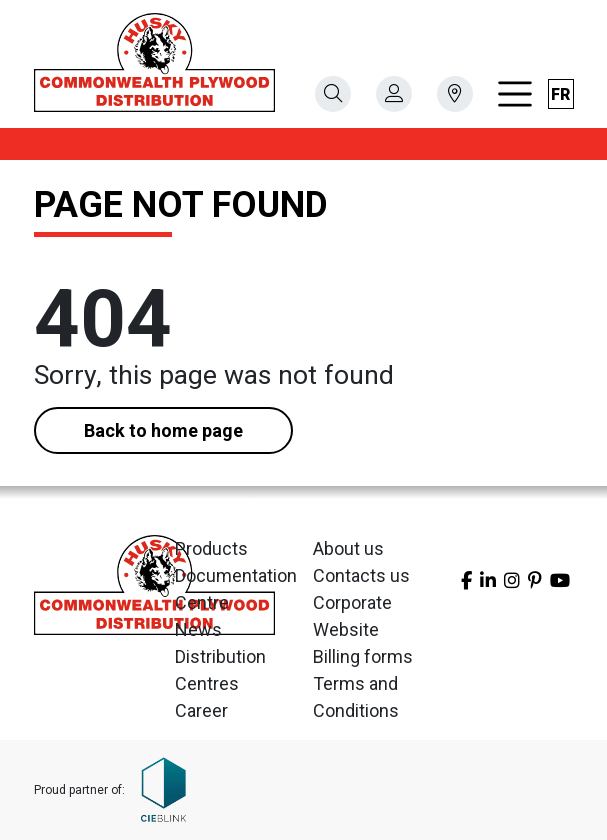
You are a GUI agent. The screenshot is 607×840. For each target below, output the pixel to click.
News (198, 629)
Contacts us (361, 575)
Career (201, 710)
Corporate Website (352, 616)
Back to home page (163, 430)
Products (211, 548)
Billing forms (363, 656)
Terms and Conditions (356, 697)
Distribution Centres (220, 670)
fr (560, 94)
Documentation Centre (235, 589)
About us (348, 548)
